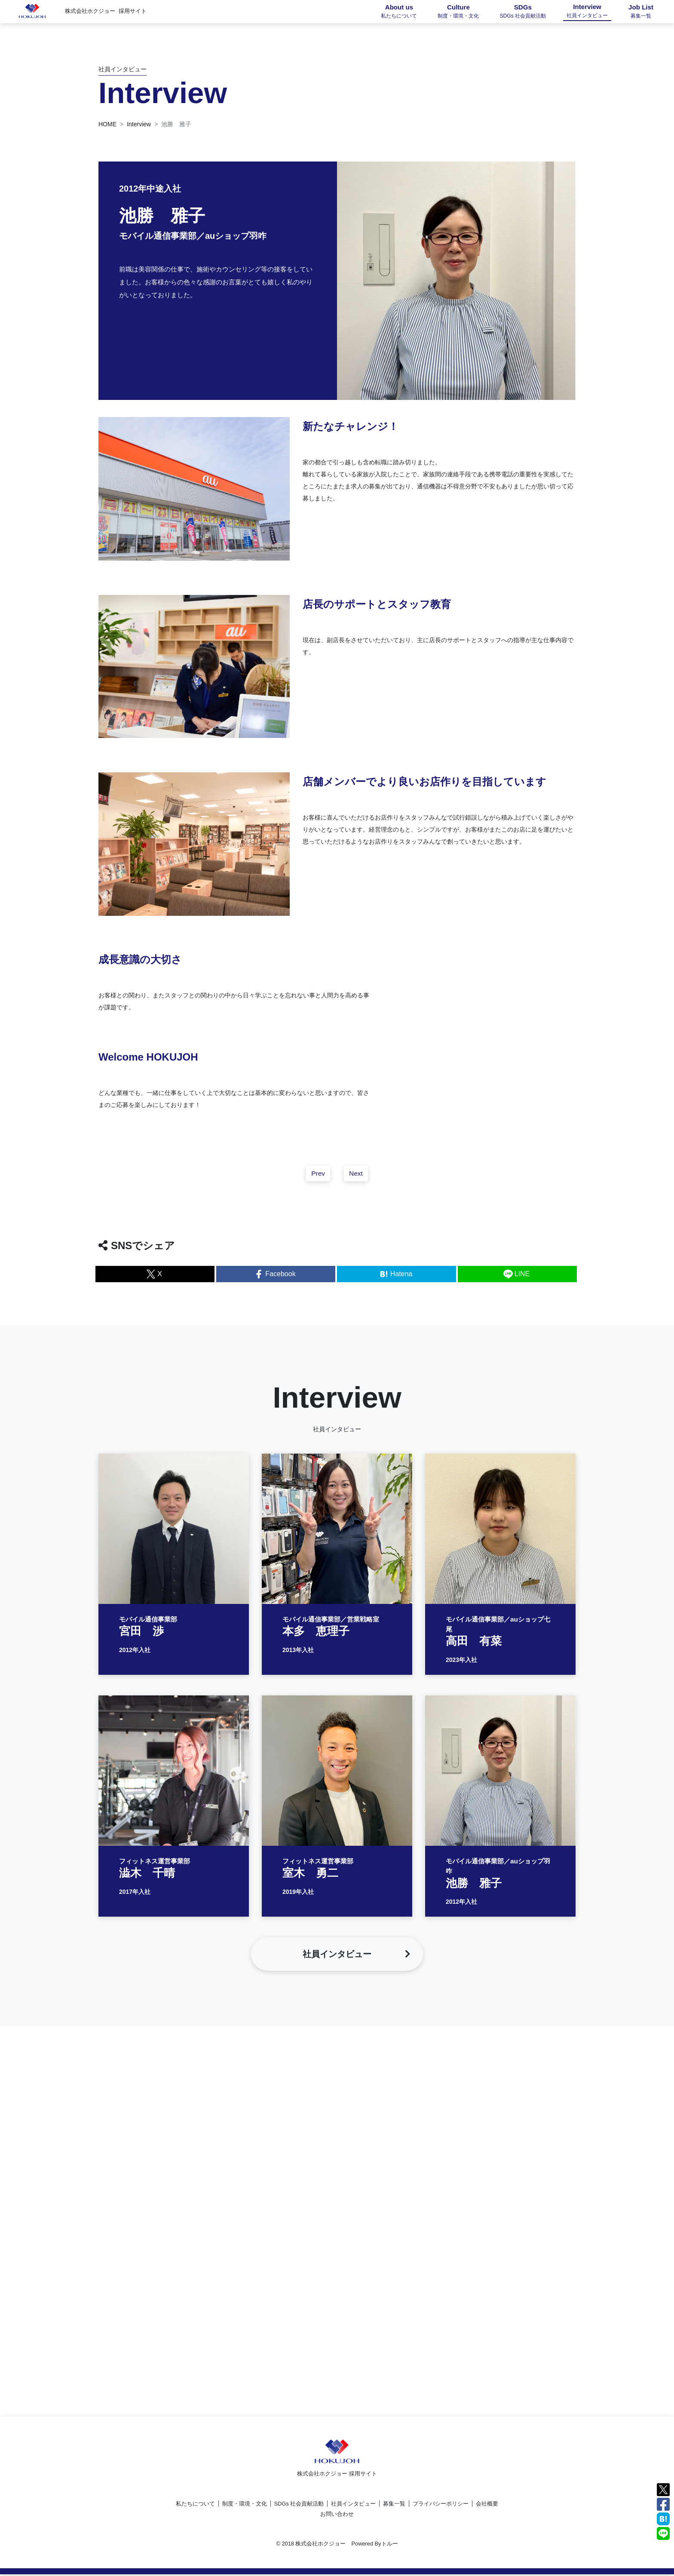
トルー (389, 2545)
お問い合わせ (337, 2515)
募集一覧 (394, 2505)
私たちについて (195, 2505)
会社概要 (487, 2505)
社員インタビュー (353, 2505)
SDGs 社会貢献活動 (299, 2505)
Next (356, 1179)
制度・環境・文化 (244, 2505)
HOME (107, 124)
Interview (139, 124)
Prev (318, 1179)
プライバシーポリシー (441, 2505)
